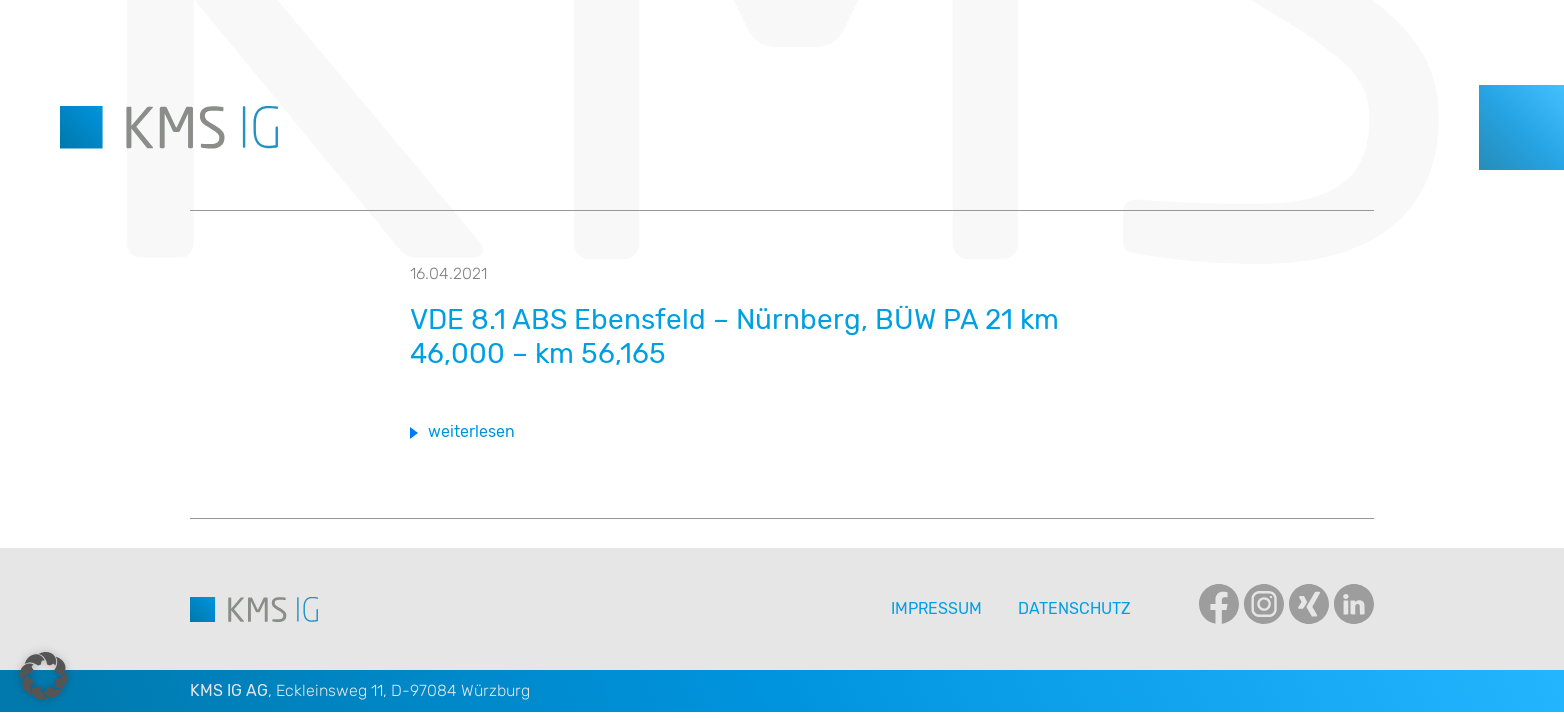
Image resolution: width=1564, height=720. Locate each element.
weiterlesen (471, 431)
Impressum (936, 608)
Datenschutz (1074, 608)
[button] (44, 676)
